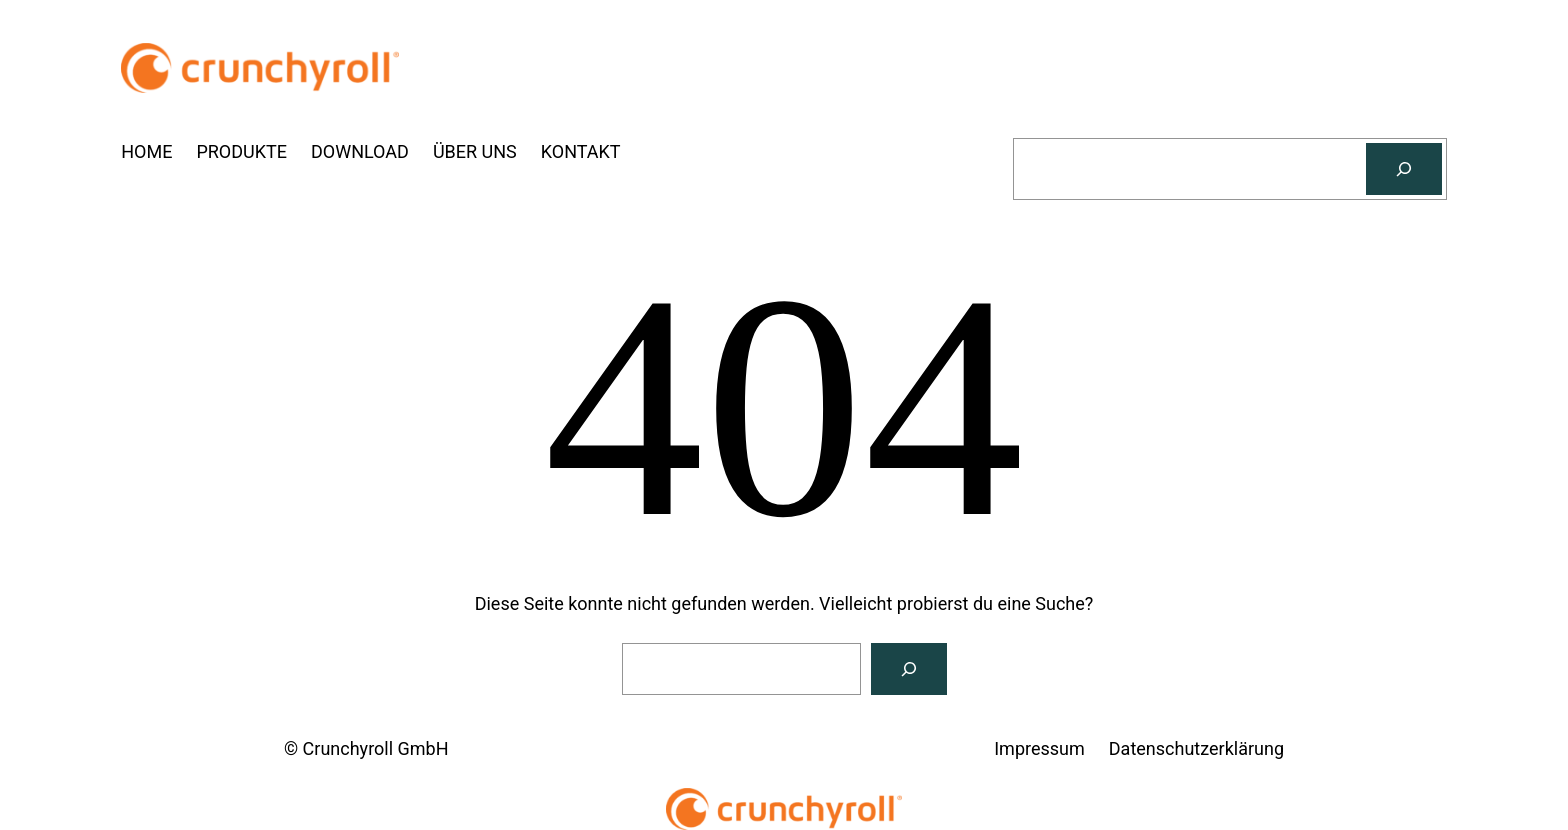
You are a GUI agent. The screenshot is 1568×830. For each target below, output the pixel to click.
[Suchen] (1404, 169)
